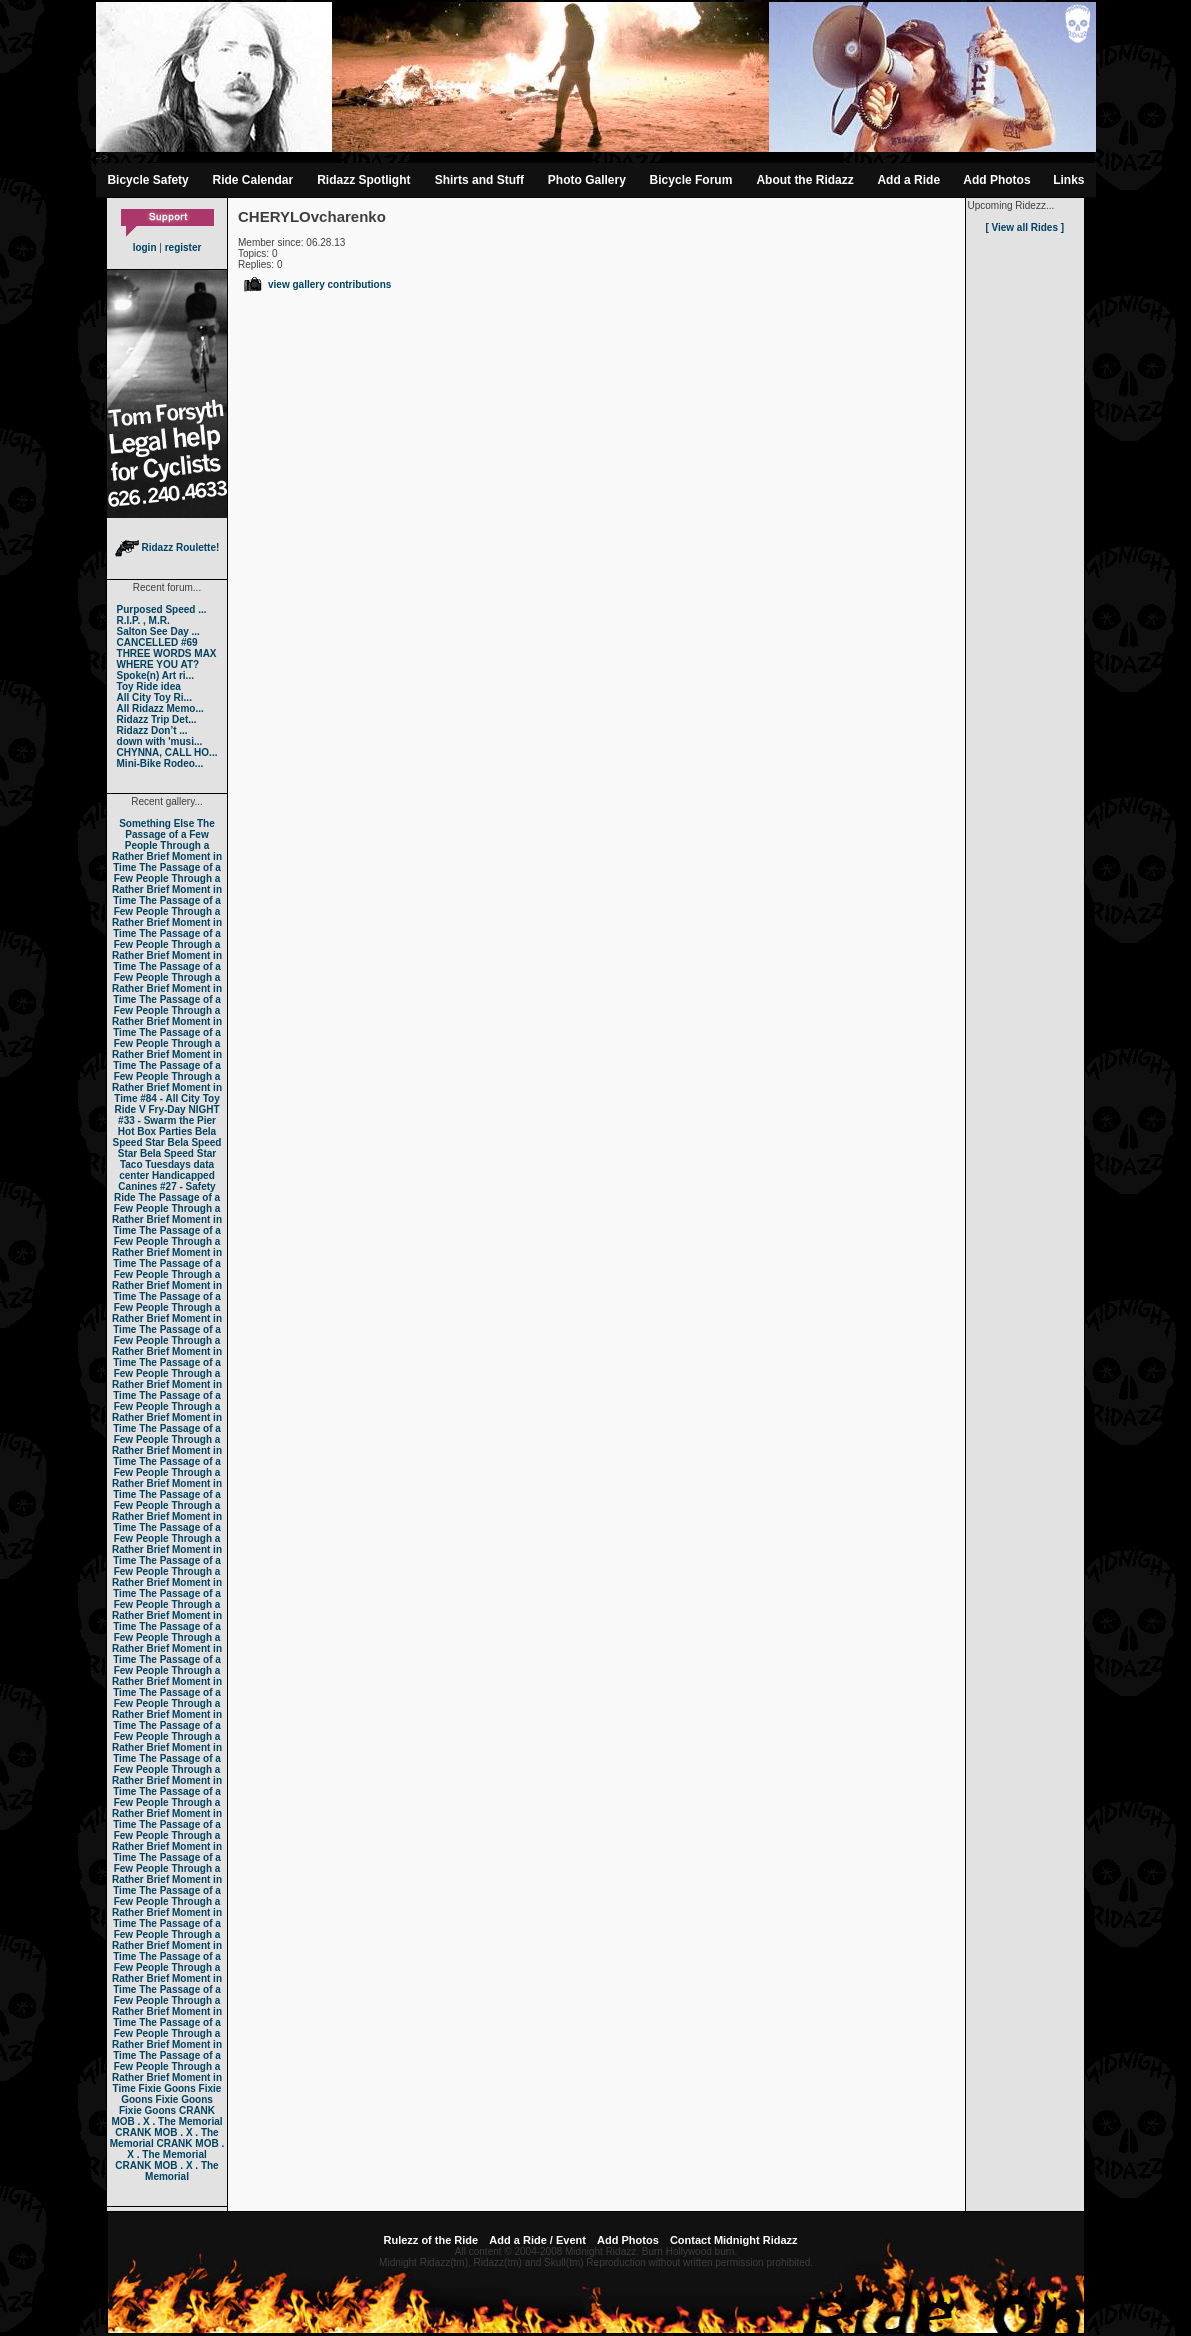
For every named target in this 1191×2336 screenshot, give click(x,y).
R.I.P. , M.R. (143, 620)
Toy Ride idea (149, 686)
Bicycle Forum (691, 180)
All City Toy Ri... (154, 697)
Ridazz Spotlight (363, 180)
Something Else (156, 823)
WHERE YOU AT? (158, 664)
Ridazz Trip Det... (157, 719)
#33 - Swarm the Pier (167, 1120)
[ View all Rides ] (1024, 227)
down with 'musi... (160, 741)
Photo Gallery (587, 180)
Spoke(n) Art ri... (155, 675)
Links (1068, 180)
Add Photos (996, 180)
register (183, 247)
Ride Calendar (253, 180)
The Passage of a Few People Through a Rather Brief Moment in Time (167, 845)
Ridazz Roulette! (167, 547)
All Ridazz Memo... (160, 708)
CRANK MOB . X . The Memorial (166, 2116)
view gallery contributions (316, 284)
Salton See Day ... (158, 631)
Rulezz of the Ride (430, 2240)
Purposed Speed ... (162, 609)
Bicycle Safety (147, 180)
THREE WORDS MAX (167, 653)
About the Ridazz (804, 180)
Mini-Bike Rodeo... (160, 763)
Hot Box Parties (155, 1131)
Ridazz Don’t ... (152, 730)
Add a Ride (908, 180)
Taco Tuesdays (155, 1164)
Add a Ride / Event (537, 2240)
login (145, 247)
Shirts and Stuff (479, 180)
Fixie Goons (167, 2088)
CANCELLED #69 (157, 642)
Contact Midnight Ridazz (734, 2240)
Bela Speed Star (165, 1137)
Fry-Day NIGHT (183, 1109)
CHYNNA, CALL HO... (167, 752)
